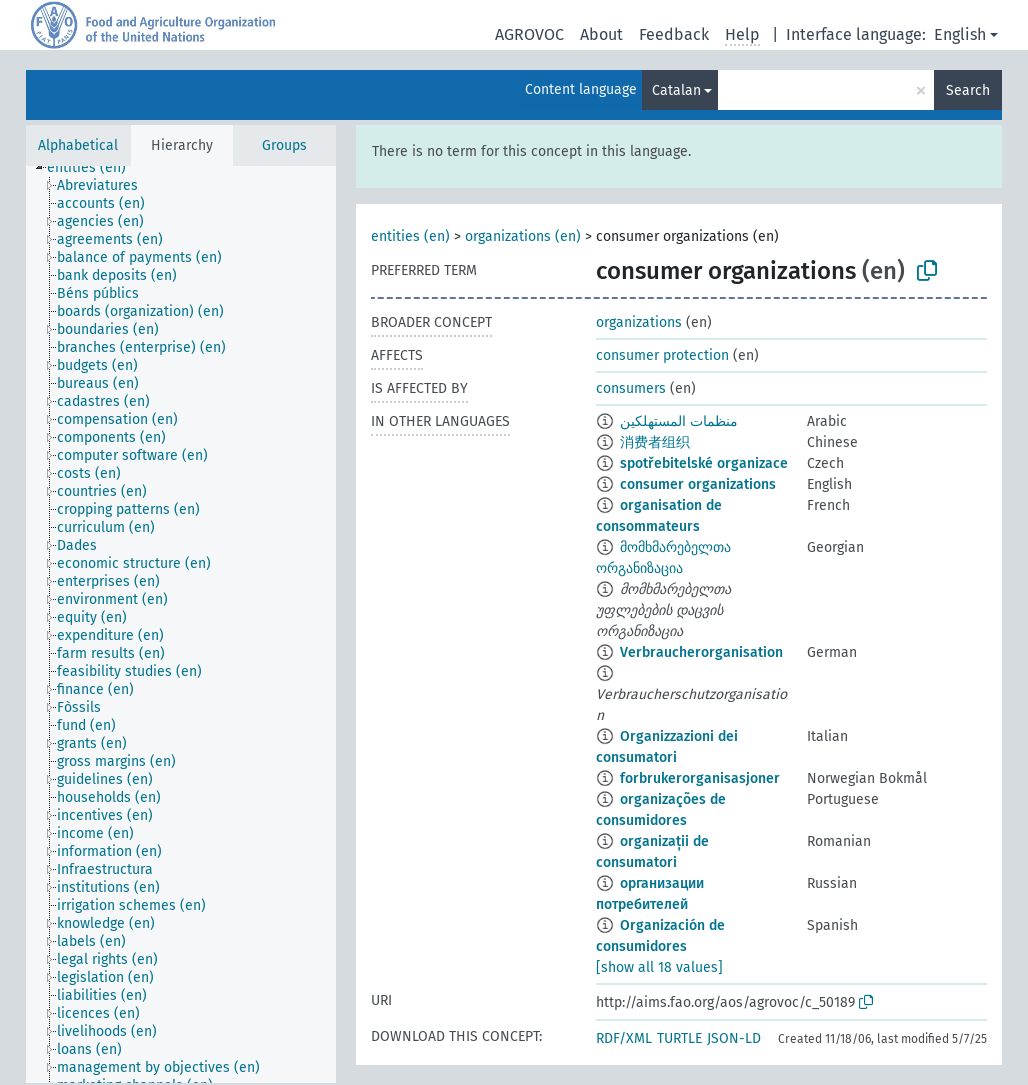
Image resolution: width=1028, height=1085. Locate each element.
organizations (639, 322)
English (960, 34)
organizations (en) (523, 236)
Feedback (674, 34)
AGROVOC (529, 34)
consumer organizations (698, 484)
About (601, 34)
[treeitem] (95, 168)
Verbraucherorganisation (701, 652)
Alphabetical (78, 145)
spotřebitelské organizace (704, 463)
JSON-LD (734, 1038)
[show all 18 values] (659, 967)
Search (968, 90)
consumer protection (662, 355)
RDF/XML (624, 1038)
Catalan (676, 90)
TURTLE (679, 1038)
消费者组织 (655, 442)
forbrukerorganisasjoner (700, 778)
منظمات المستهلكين (679, 421)
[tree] (181, 624)
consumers (631, 388)
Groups (284, 145)
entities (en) (410, 236)
